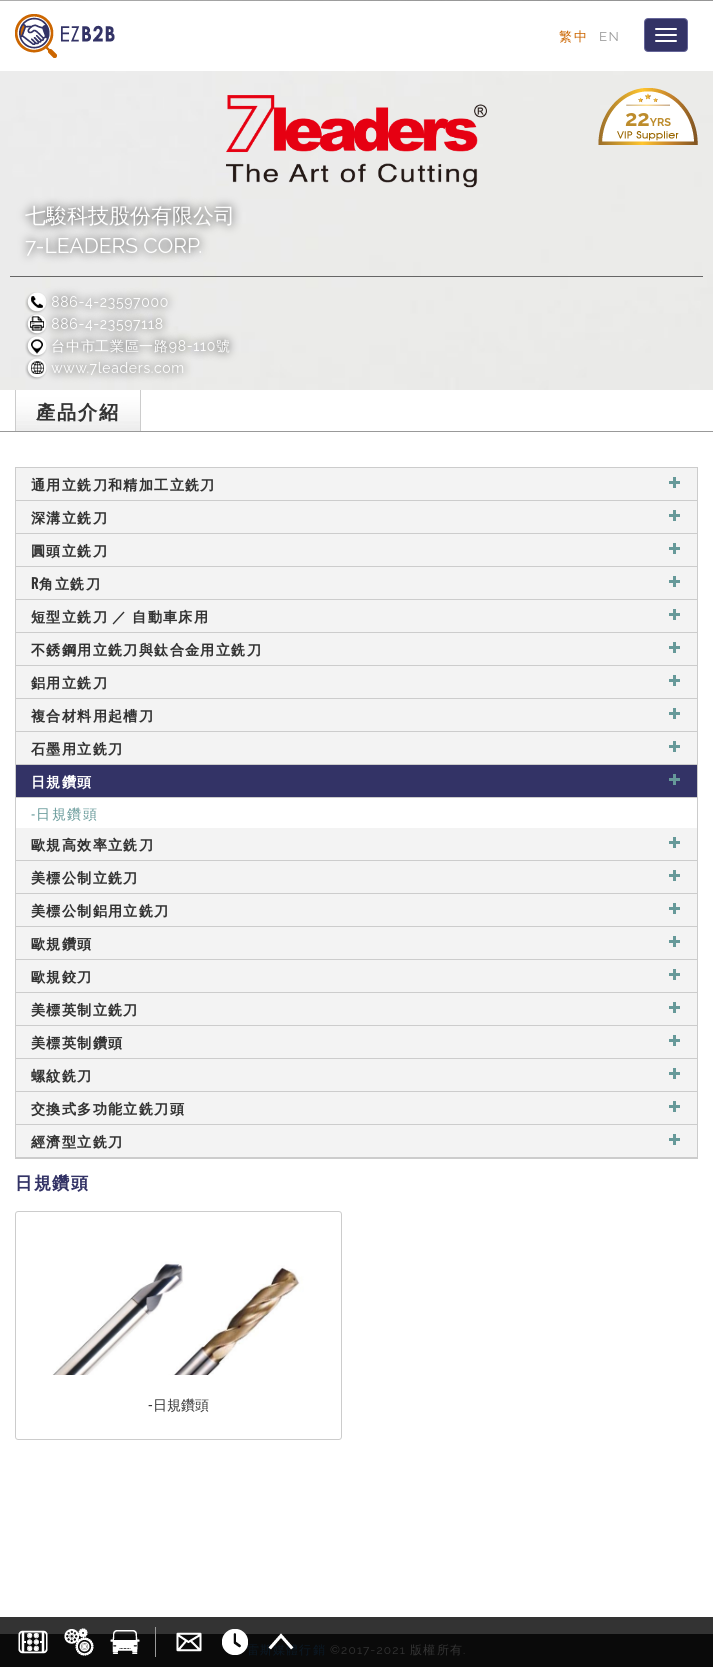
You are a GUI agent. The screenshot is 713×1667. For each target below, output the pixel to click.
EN (609, 36)
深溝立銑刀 (356, 516)
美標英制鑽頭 (356, 1041)
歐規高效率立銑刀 (356, 843)
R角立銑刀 (356, 582)
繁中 (573, 36)
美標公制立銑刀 (356, 876)
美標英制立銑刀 (356, 1008)
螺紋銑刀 (356, 1074)
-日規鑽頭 (64, 812)
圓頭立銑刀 (356, 549)
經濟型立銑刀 (356, 1140)
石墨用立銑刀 (356, 747)
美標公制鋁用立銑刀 (356, 909)
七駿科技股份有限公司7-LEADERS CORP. (130, 230)
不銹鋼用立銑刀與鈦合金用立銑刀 (356, 648)
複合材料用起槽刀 (356, 714)
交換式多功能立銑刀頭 (356, 1107)
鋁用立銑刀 (356, 681)
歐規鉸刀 (356, 975)
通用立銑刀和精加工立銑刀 (356, 483)
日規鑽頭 (356, 780)
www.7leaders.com (105, 368)
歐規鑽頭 (356, 942)
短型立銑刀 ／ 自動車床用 (356, 615)
